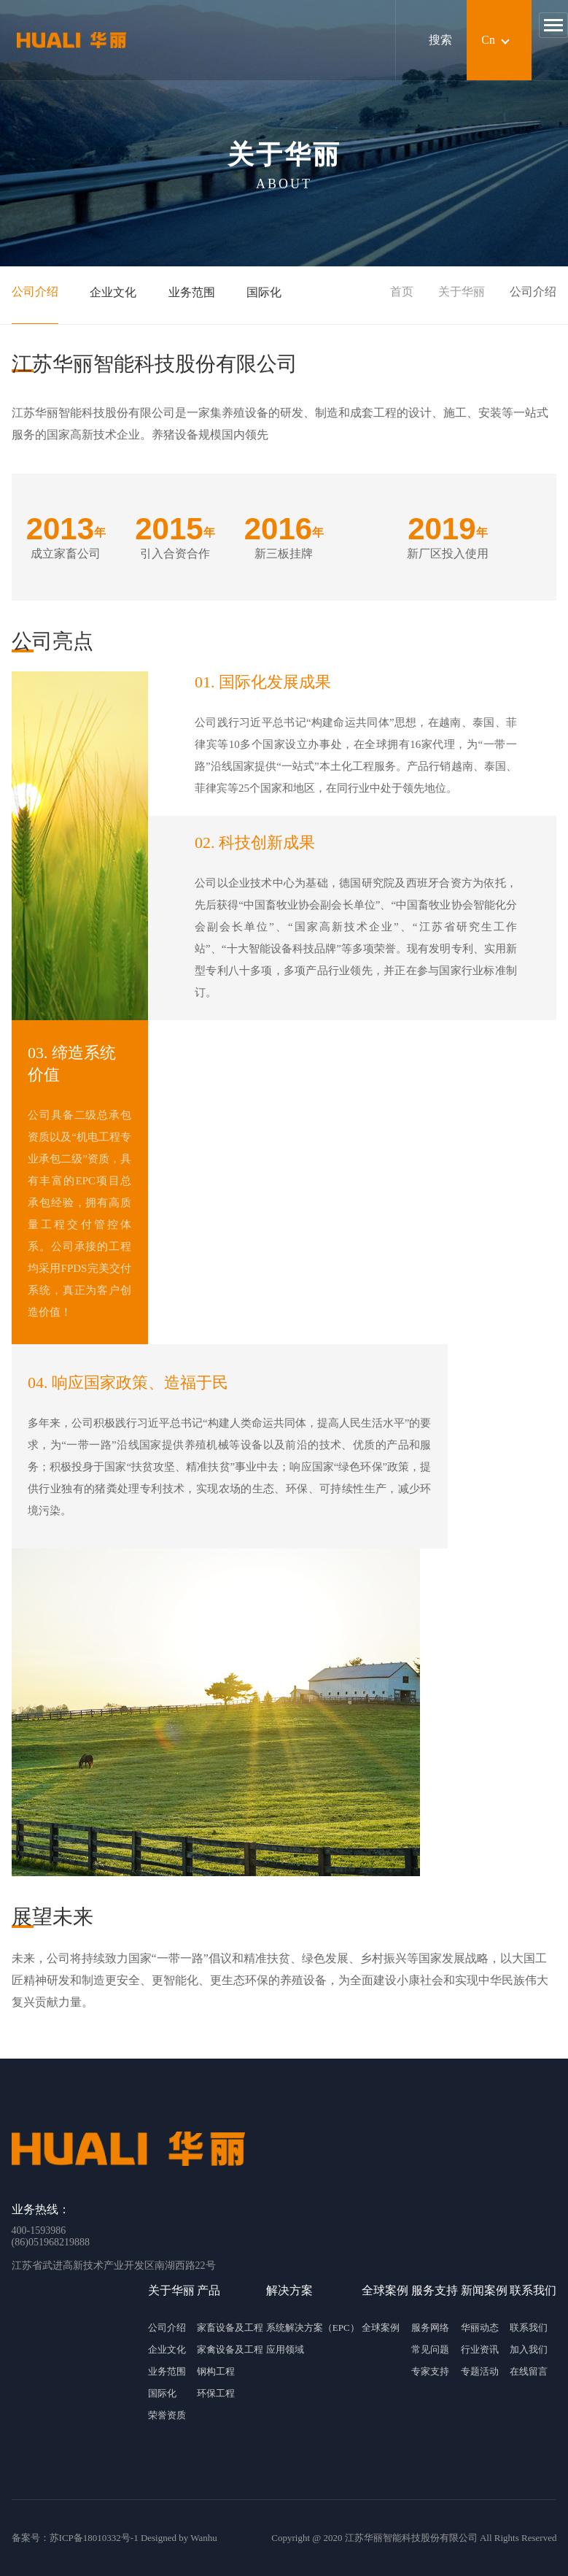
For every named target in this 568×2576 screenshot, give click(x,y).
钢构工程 (216, 2371)
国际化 (263, 292)
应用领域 (285, 2349)
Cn (488, 40)
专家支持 (430, 2371)
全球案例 (381, 2327)
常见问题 (430, 2349)
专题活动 (480, 2371)
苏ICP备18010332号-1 (94, 2537)
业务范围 (191, 292)
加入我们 (529, 2349)
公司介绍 (35, 291)
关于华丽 (461, 291)
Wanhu (203, 2537)
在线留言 (529, 2371)
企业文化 (113, 292)
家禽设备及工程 (230, 2349)
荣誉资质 (167, 2415)
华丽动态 (480, 2327)
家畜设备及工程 (230, 2327)
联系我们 (529, 2327)
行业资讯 (480, 2349)
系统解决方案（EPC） (312, 2327)
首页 (401, 291)
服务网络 (430, 2327)
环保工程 (216, 2393)
